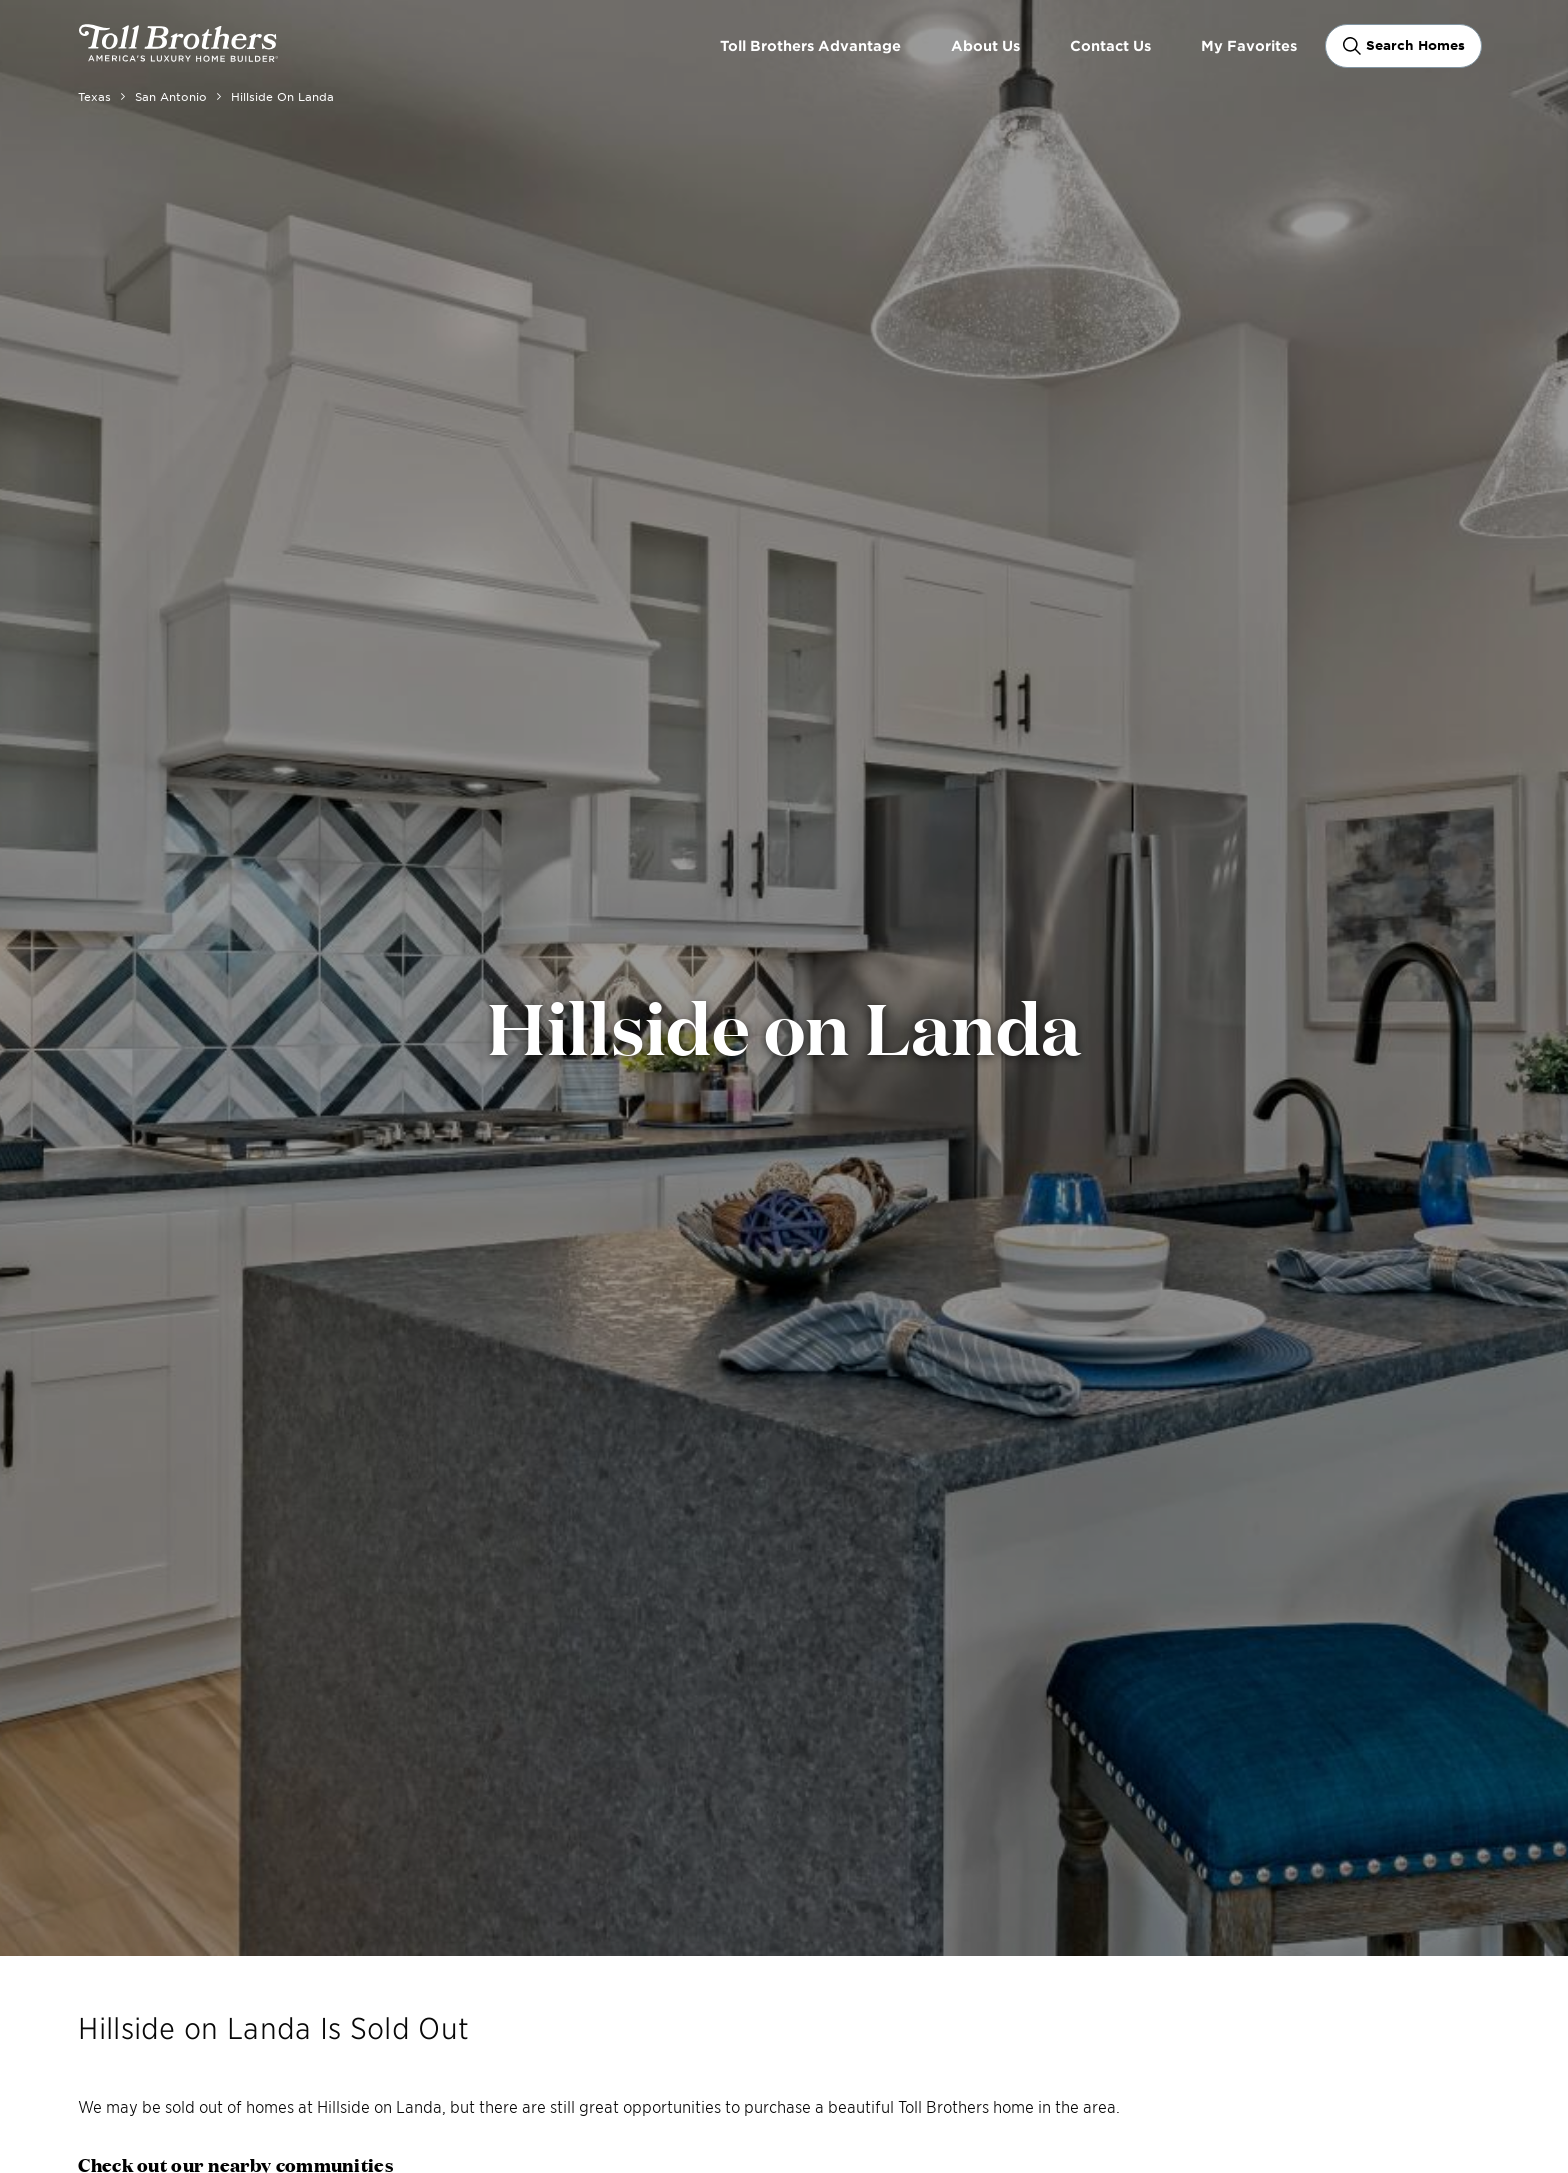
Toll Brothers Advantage (810, 45)
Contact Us (1110, 45)
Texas (94, 96)
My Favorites (1249, 45)
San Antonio (171, 96)
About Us (985, 45)
